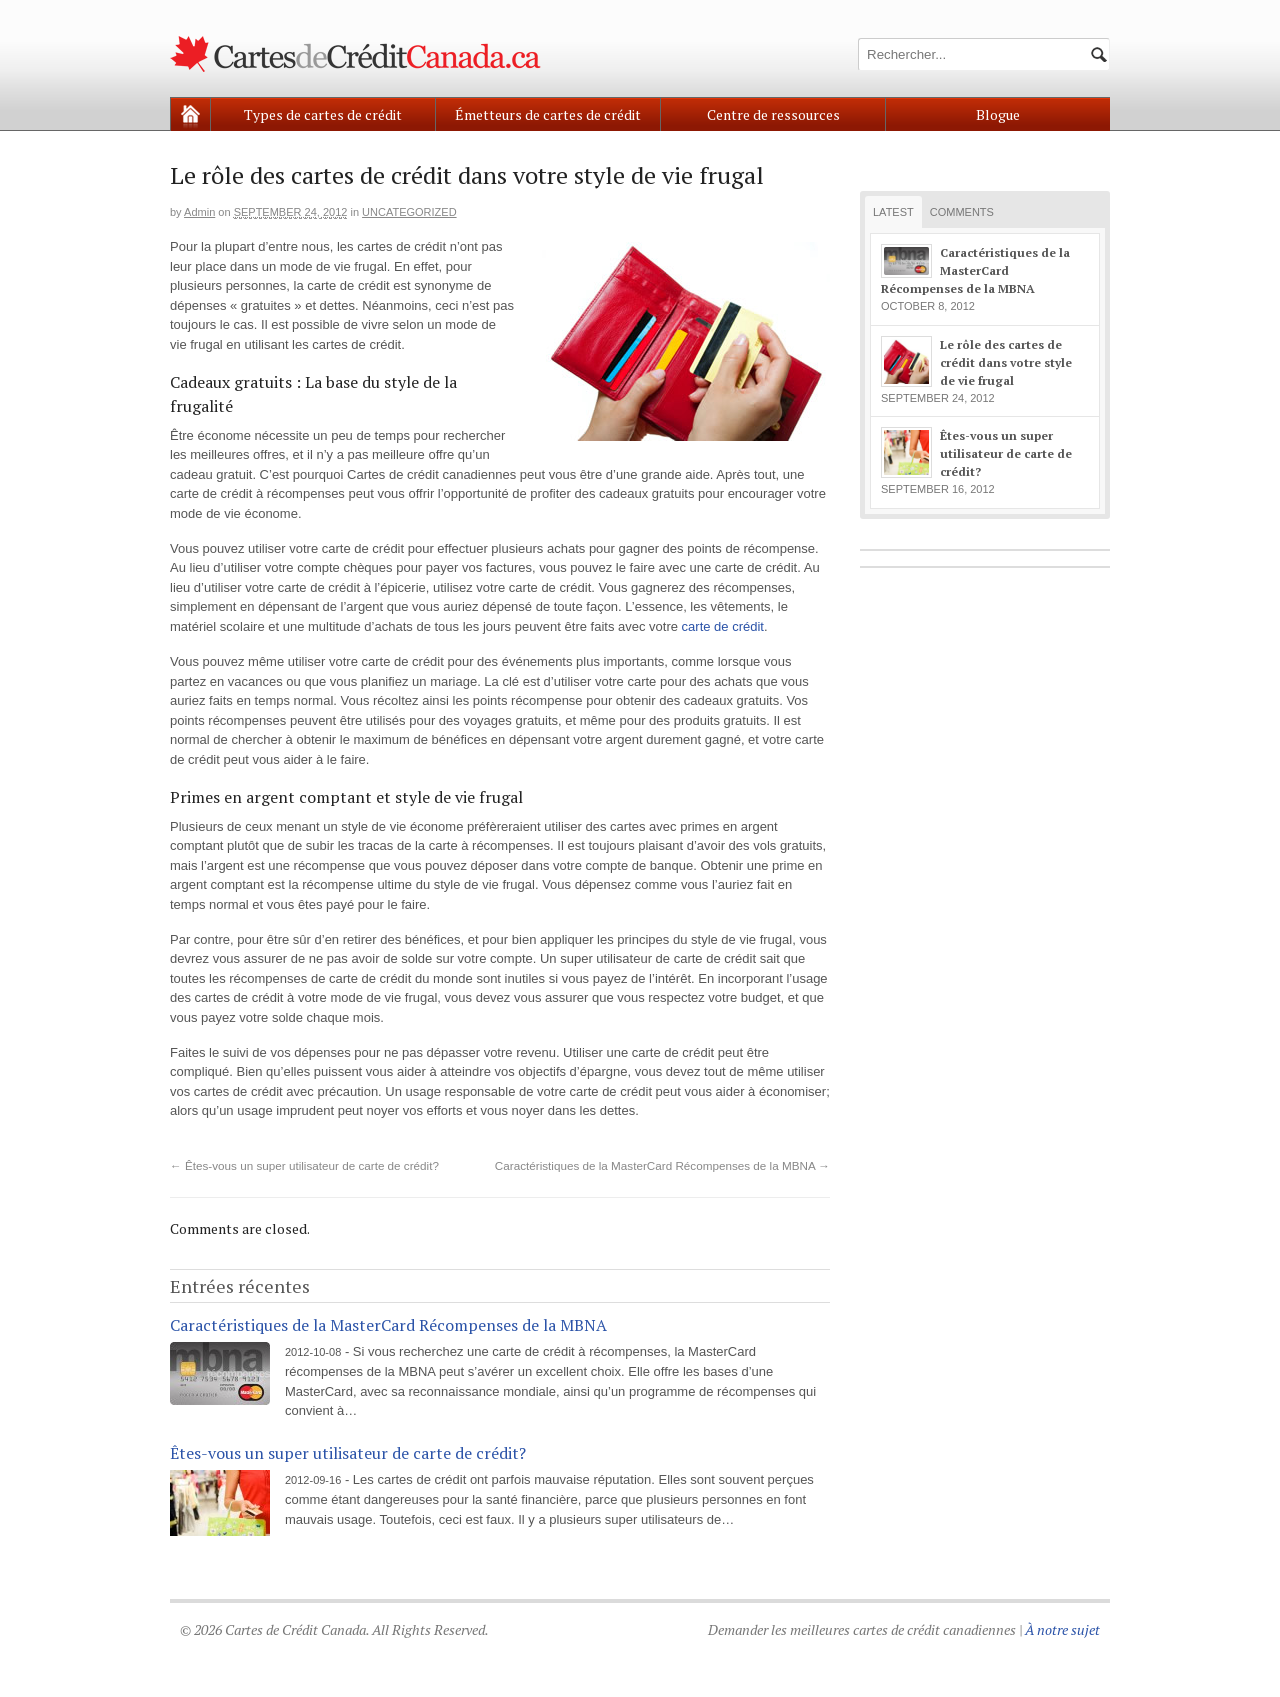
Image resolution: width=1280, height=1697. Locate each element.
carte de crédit (723, 626)
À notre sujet (1062, 1629)
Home (190, 114)
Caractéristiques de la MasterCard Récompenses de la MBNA (662, 1165)
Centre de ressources (773, 114)
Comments (962, 212)
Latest (893, 212)
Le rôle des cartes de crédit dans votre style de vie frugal (1006, 362)
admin (199, 212)
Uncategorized (409, 212)
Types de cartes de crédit (323, 114)
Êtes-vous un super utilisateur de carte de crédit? (304, 1165)
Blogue (998, 114)
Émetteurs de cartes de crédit (548, 114)
